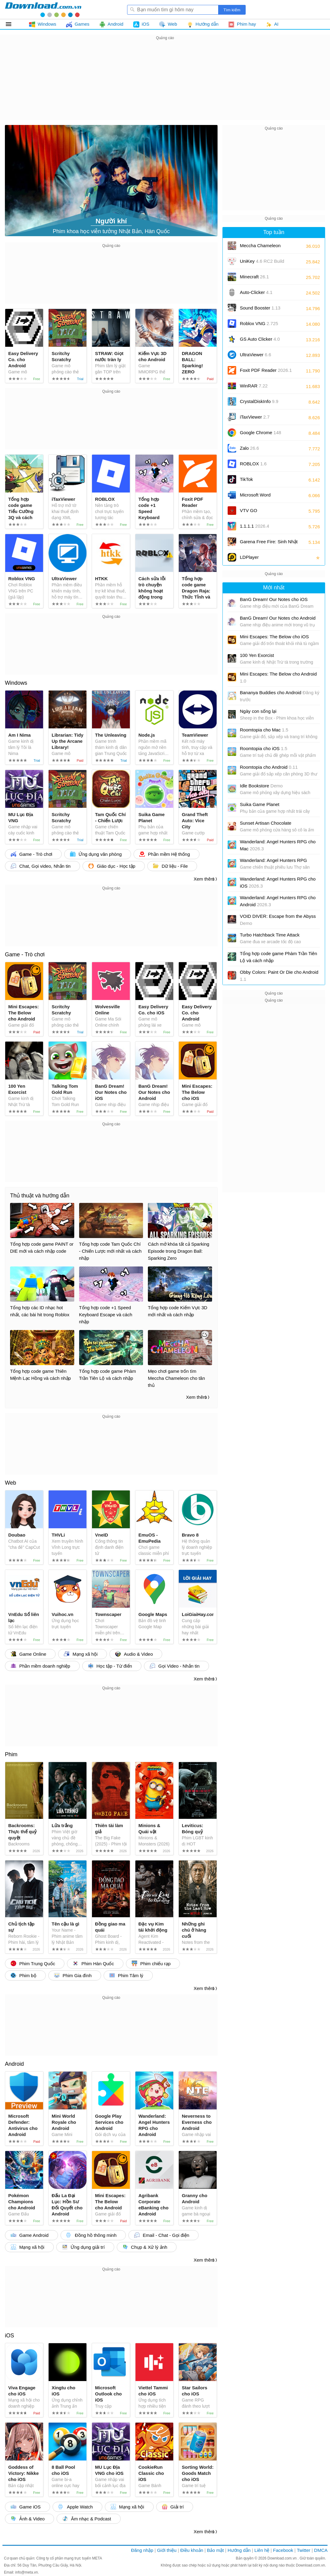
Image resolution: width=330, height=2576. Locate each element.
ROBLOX (253, 463)
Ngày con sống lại (258, 711)
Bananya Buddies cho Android (279, 696)
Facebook (283, 2550)
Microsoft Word (262, 497)
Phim (11, 1754)
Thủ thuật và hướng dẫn (39, 1196)
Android (14, 2064)
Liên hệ (261, 2550)
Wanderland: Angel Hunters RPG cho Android (278, 901)
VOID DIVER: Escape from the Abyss (278, 920)
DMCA (321, 2550)
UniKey (262, 263)
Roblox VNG (259, 323)
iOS (9, 2335)
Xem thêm (204, 878)
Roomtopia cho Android (269, 767)
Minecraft (254, 276)
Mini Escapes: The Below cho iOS (274, 636)
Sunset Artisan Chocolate (265, 823)
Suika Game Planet (259, 804)
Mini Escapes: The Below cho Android (278, 677)
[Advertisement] (165, 84)
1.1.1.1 (254, 526)
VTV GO (248, 510)
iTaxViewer (255, 417)
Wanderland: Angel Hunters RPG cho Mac (278, 845)
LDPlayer (249, 557)
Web (10, 1483)
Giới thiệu (167, 2550)
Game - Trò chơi (25, 954)
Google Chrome (260, 432)
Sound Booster (260, 307)
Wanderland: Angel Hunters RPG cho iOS (278, 882)
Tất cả (12, 24)
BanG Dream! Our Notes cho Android (278, 618)
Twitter (303, 2550)
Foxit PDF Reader (266, 370)
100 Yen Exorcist (257, 655)
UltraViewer (255, 354)
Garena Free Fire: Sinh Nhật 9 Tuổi (269, 543)
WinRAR (254, 385)
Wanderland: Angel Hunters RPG (273, 860)
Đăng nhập (142, 2550)
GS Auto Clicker (260, 339)
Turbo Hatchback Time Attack (269, 934)
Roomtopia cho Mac (264, 729)
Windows (16, 683)
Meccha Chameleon (260, 245)
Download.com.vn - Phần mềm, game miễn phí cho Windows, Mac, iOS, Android (43, 9)
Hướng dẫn (239, 2550)
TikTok (246, 479)
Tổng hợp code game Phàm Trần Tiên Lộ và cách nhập (278, 957)
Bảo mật (215, 2550)
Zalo (249, 448)
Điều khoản (191, 2550)
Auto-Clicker (256, 292)
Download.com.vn (282, 2558)
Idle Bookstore (261, 785)
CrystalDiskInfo (259, 401)
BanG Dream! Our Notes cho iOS (274, 599)
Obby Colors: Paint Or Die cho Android (279, 975)
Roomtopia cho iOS (263, 748)
